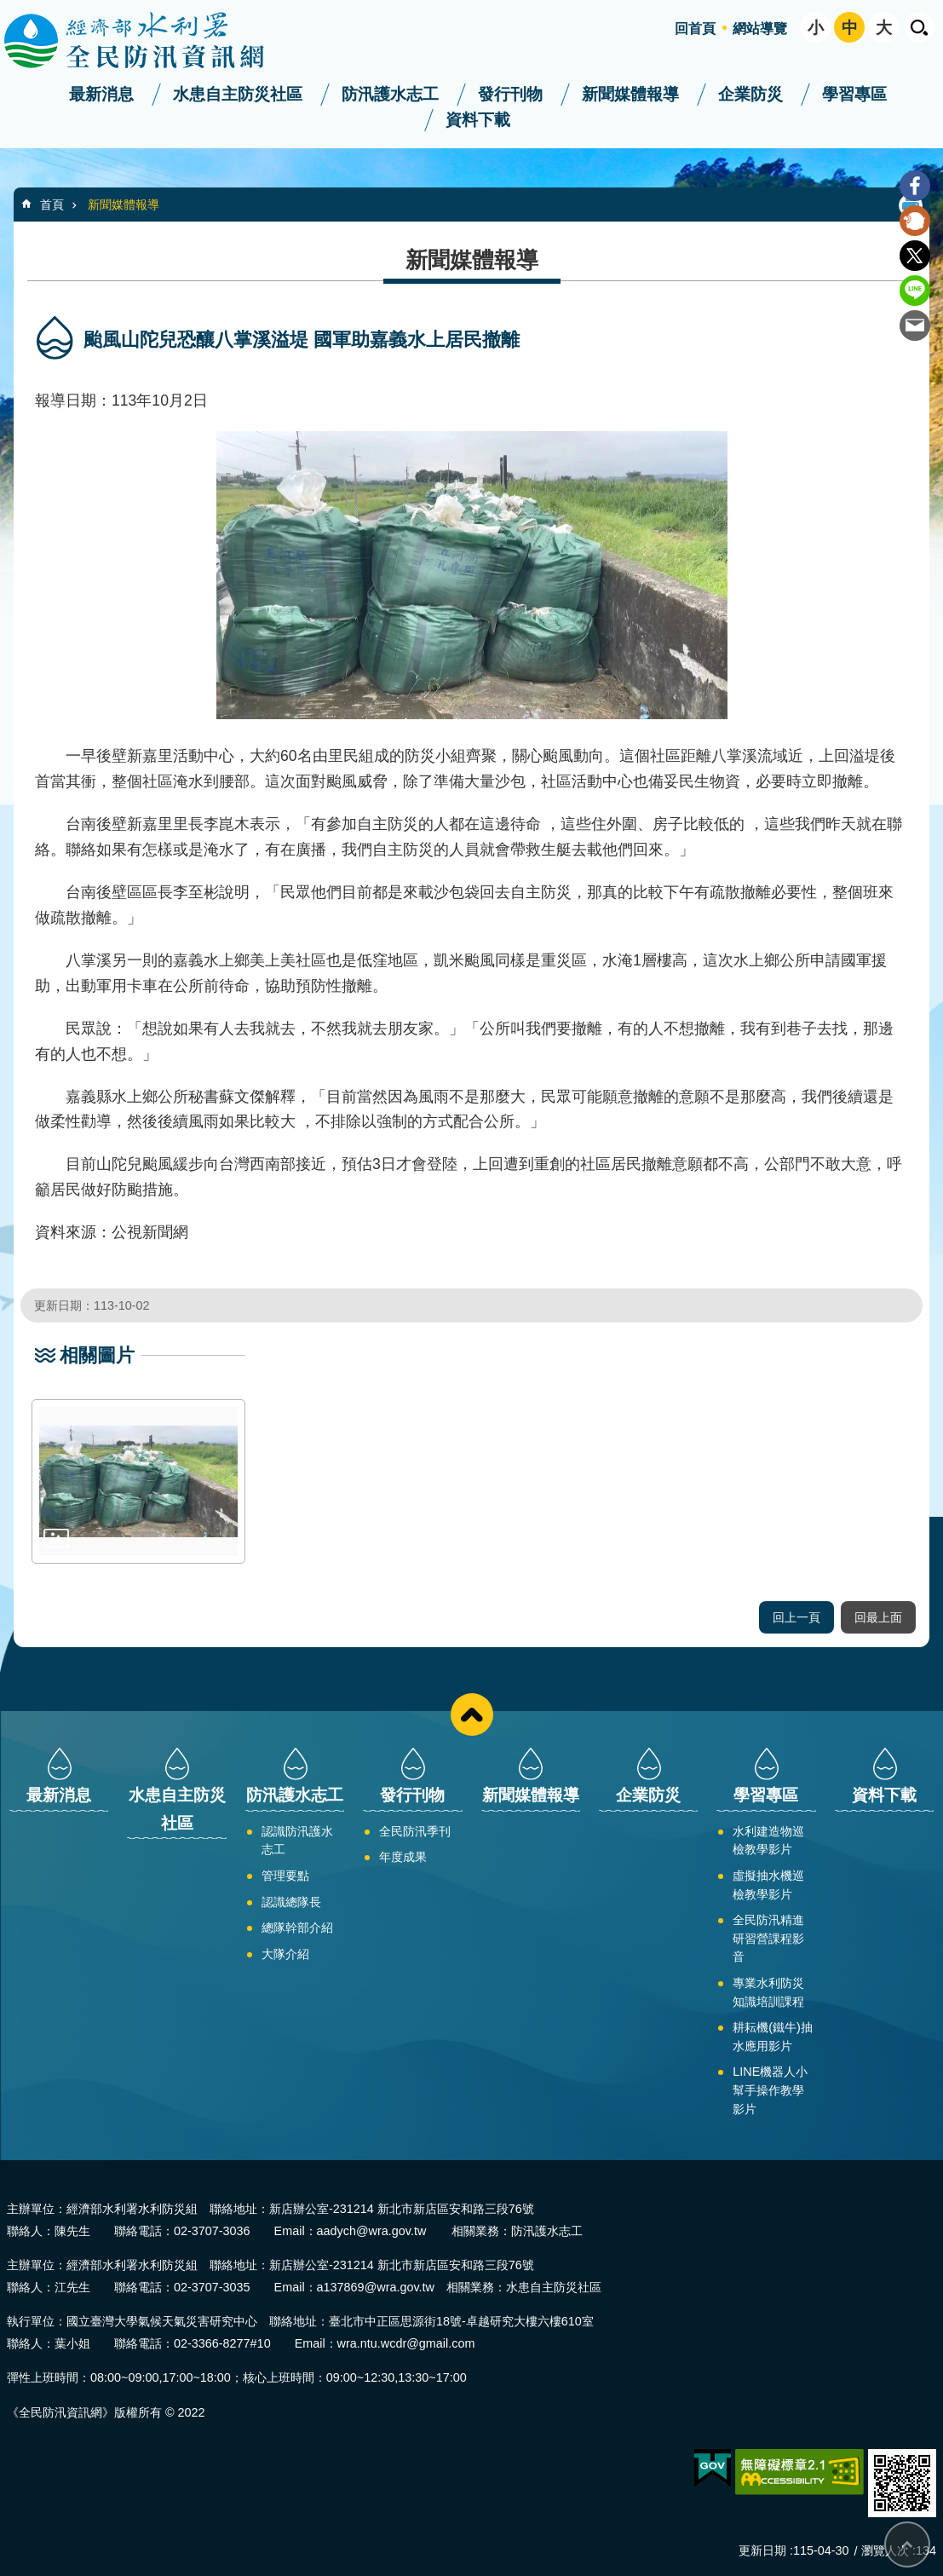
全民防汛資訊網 (149, 41)
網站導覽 (760, 28)
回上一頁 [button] (796, 1617)
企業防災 (750, 94)
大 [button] (884, 28)
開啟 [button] (919, 27)
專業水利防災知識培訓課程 (768, 1992)
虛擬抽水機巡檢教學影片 (768, 1885)
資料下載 (478, 120)
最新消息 (101, 94)
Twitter (915, 255)
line (915, 290)
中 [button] (850, 28)
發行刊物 (510, 94)
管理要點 (285, 1875)
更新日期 (762, 2550)
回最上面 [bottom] (907, 2544)
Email (915, 325)
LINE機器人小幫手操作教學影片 (770, 2090)
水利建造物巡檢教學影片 (768, 1840)
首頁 (52, 204)
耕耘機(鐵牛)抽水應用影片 (773, 2036)
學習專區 (854, 94)
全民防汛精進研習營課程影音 (768, 1938)
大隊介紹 (285, 1954)
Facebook (915, 185)
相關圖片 (97, 1355)
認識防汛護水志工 (297, 1840)
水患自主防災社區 (237, 94)
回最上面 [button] (878, 1617)
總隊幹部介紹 (297, 1927)
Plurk (915, 220)
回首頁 (695, 28)
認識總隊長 (291, 1902)
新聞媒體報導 (630, 94)
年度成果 (403, 1857)
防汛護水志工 (390, 94)
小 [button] (816, 28)
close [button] (472, 1714)
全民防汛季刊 (415, 1831)
